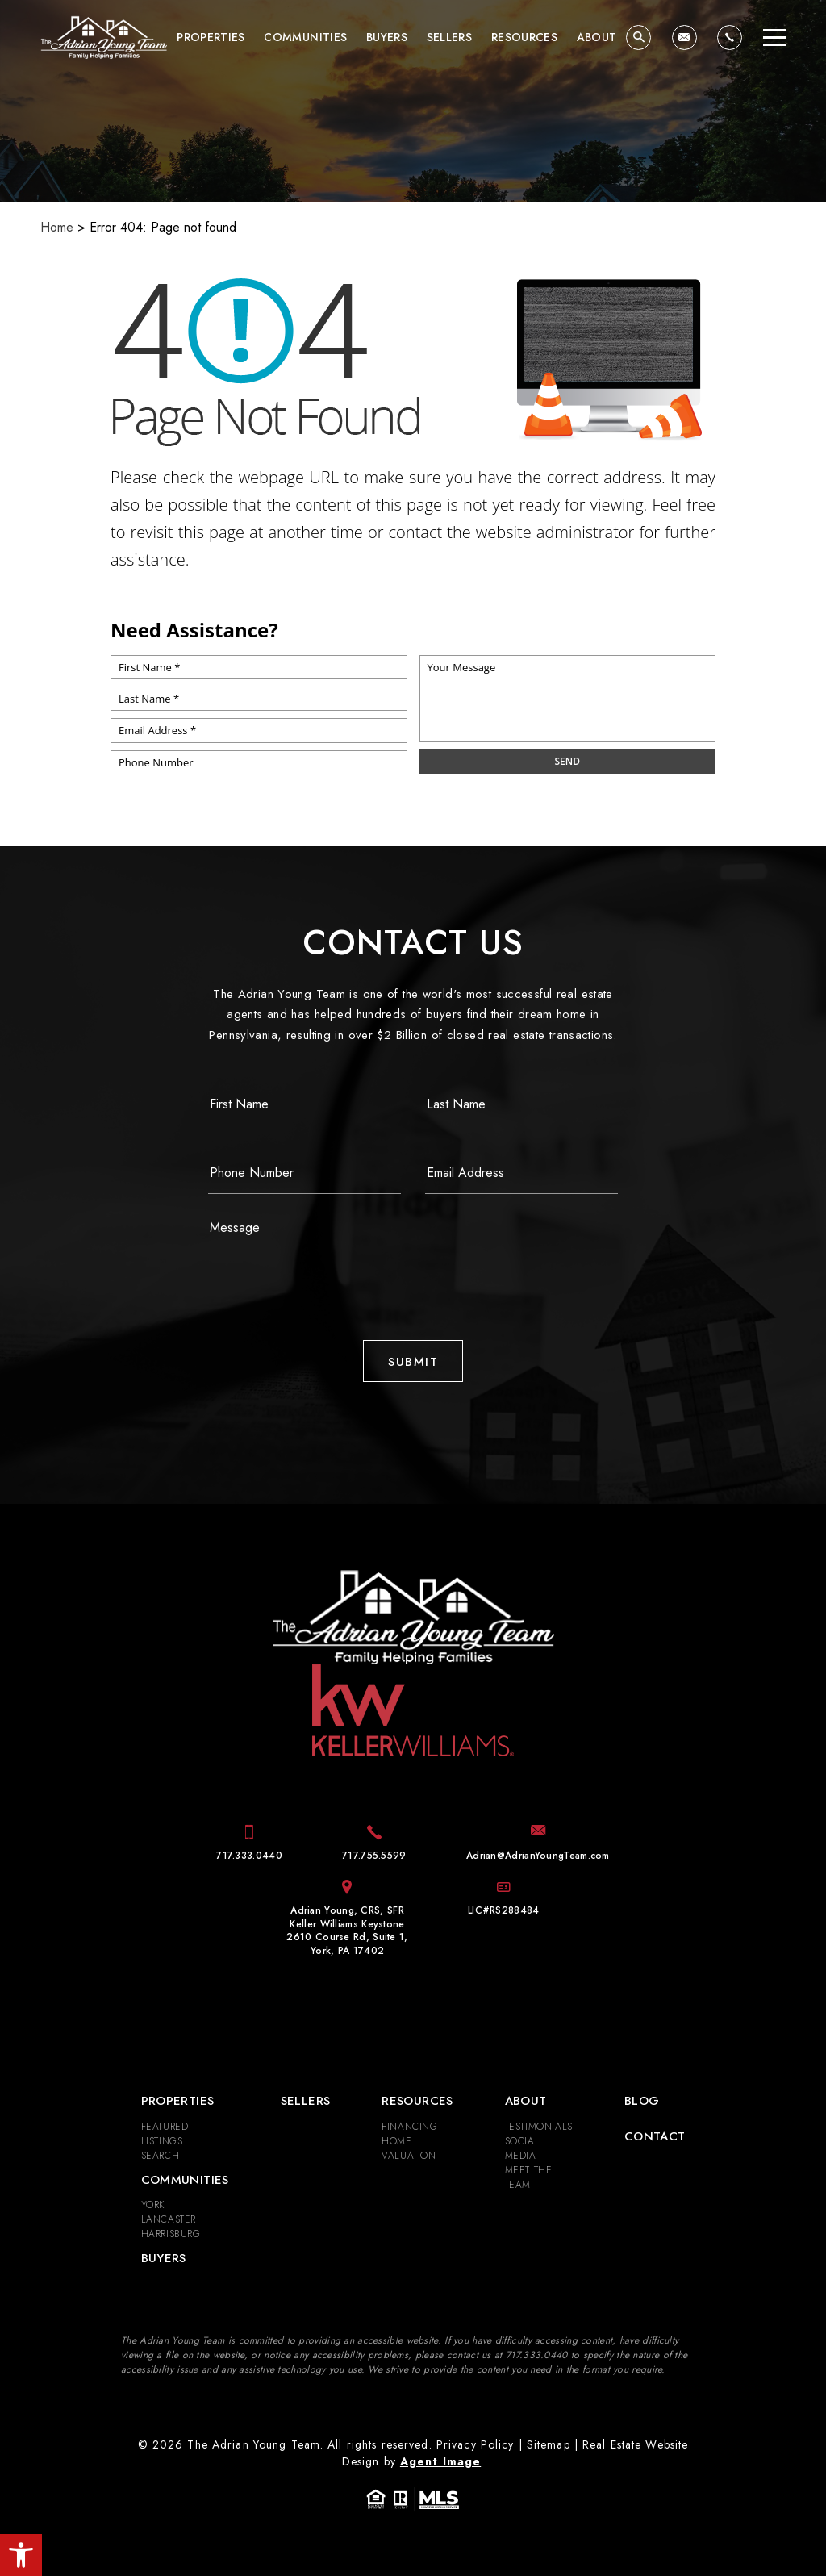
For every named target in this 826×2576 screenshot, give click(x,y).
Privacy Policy (475, 2444)
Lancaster (168, 2219)
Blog (642, 2101)
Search (160, 2155)
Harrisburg (171, 2234)
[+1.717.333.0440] (729, 37)
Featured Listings (165, 2133)
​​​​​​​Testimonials (539, 2126)
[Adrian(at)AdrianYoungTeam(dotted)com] (684, 37)
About (597, 37)
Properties (211, 37)
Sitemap (548, 2444)
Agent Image (440, 2461)
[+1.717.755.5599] (374, 1855)
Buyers (386, 37)
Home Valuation (409, 2148)
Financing (409, 2126)
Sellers (449, 37)
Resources (524, 37)
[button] (21, 2555)
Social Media (522, 2148)
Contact (655, 2136)
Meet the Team (529, 2177)
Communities (305, 37)
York (153, 2205)
